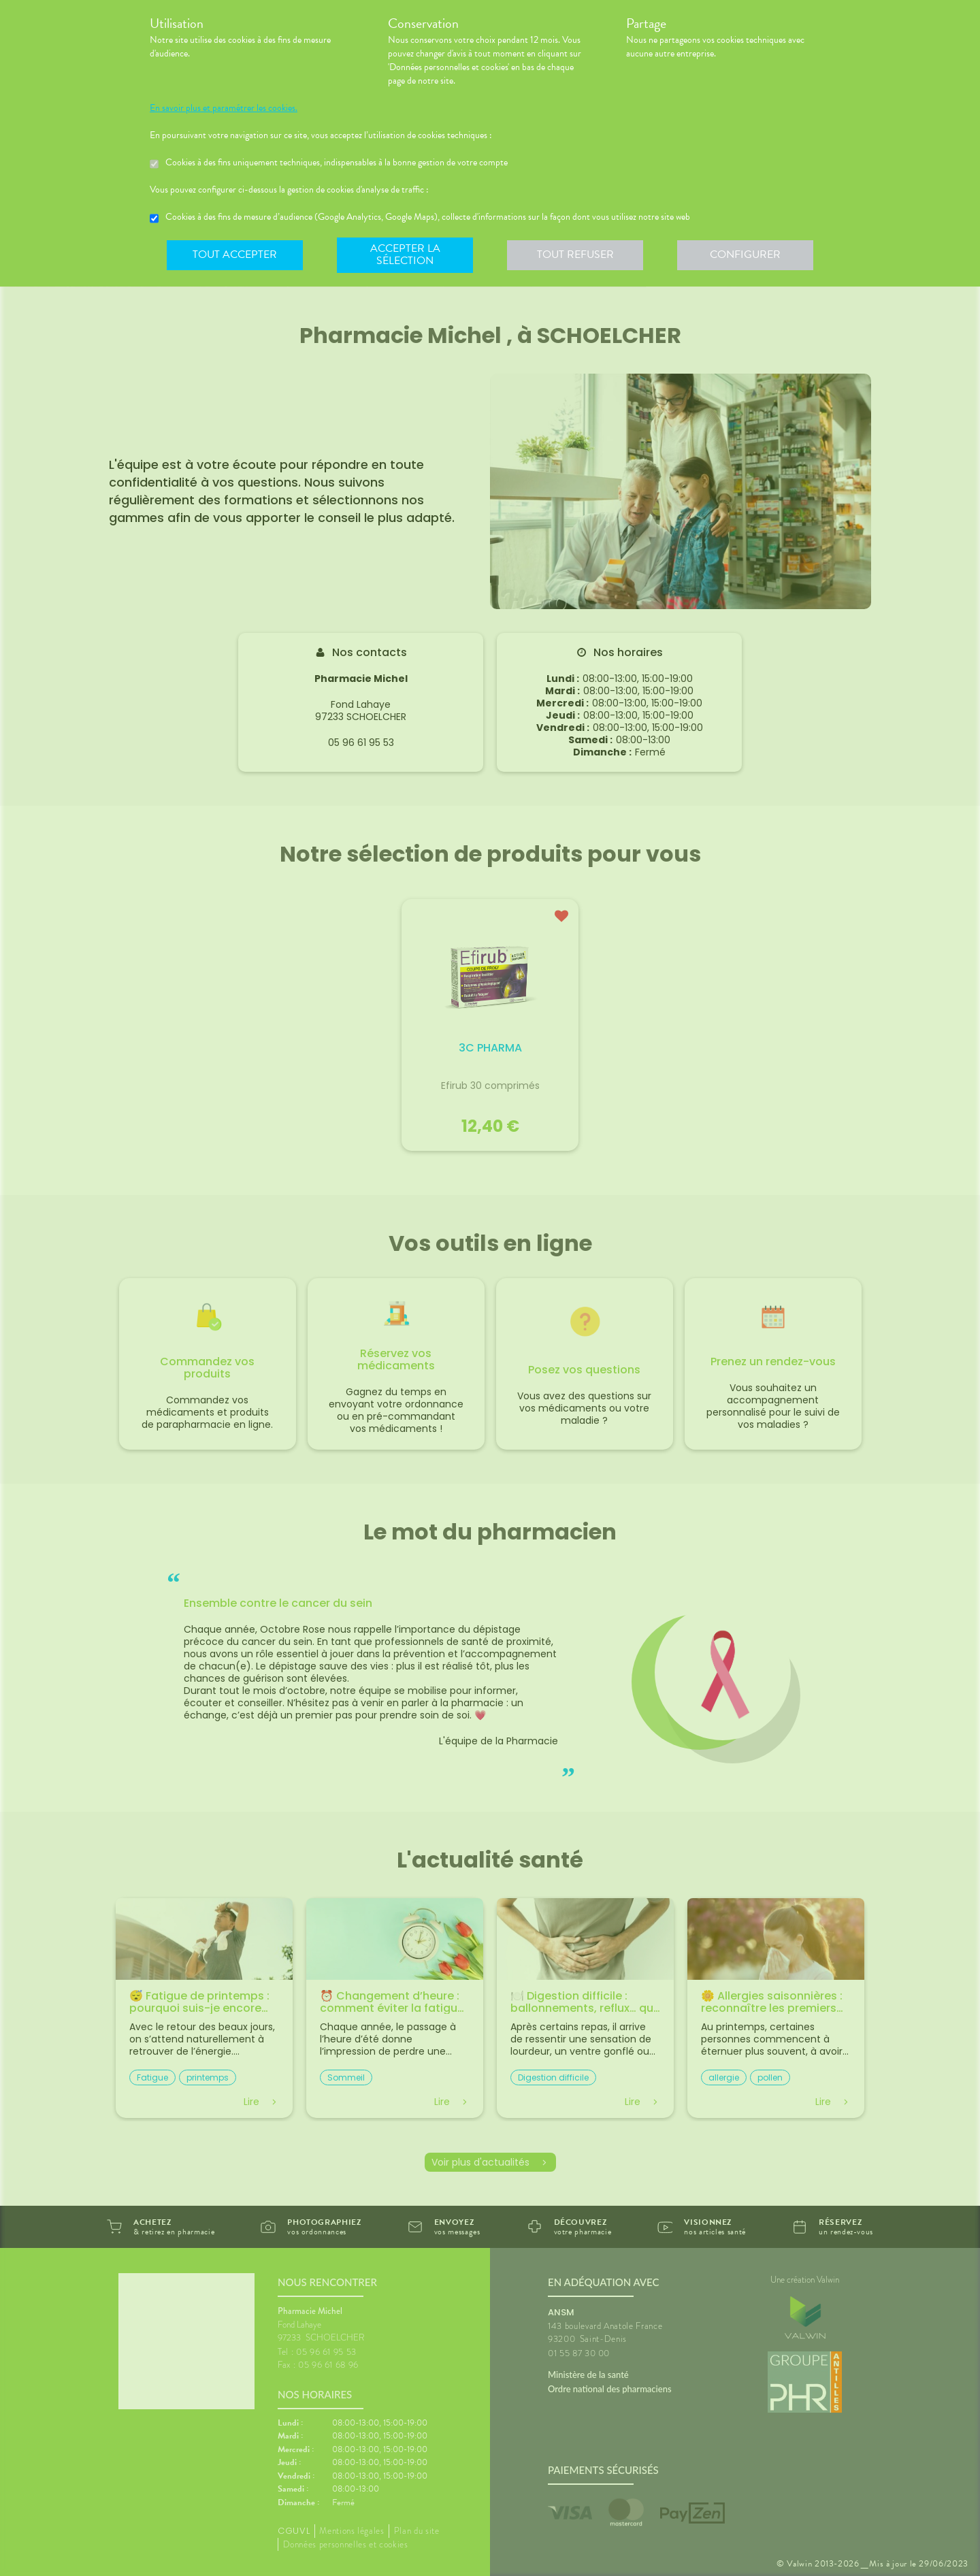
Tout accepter (235, 254)
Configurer (745, 254)
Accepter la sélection (405, 254)
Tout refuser (575, 254)
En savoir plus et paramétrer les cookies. (223, 108)
